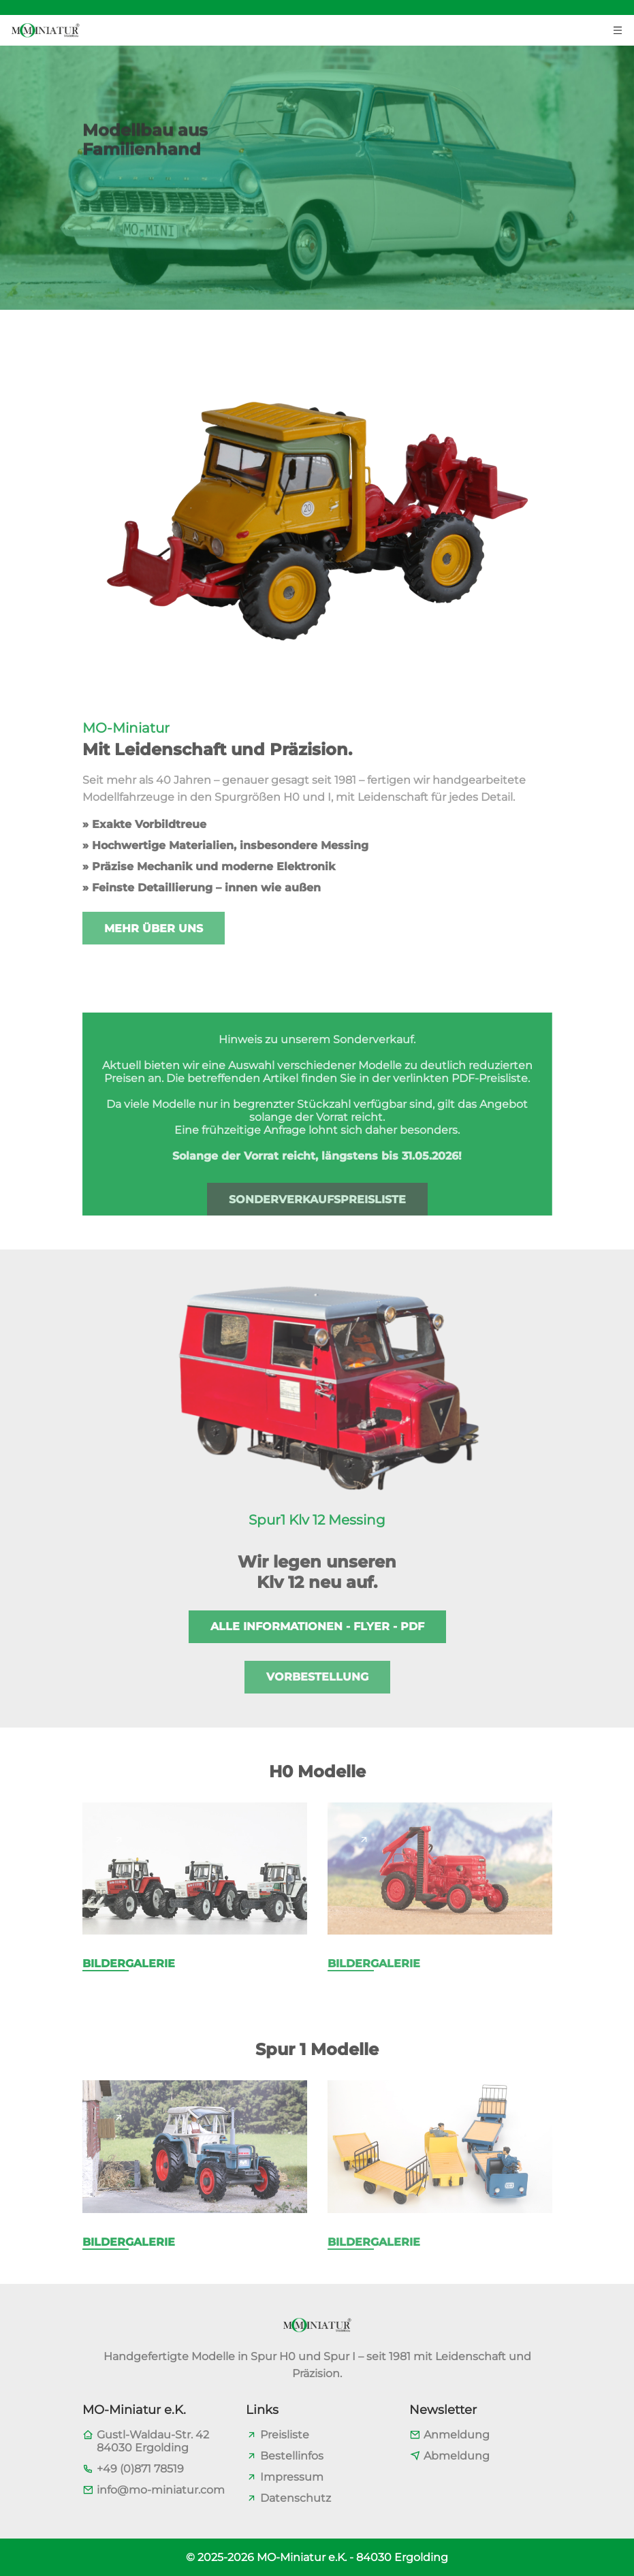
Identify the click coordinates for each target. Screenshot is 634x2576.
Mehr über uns (153, 928)
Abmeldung (457, 2455)
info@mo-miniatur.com (161, 2489)
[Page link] (119, 1839)
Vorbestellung (317, 1676)
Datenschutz (295, 2498)
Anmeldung (457, 2434)
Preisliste (284, 2434)
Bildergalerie (128, 1963)
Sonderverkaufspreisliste (317, 1199)
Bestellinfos (291, 2455)
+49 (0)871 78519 (140, 2468)
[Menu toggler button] (618, 28)
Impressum (291, 2476)
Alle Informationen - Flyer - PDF (317, 1626)
